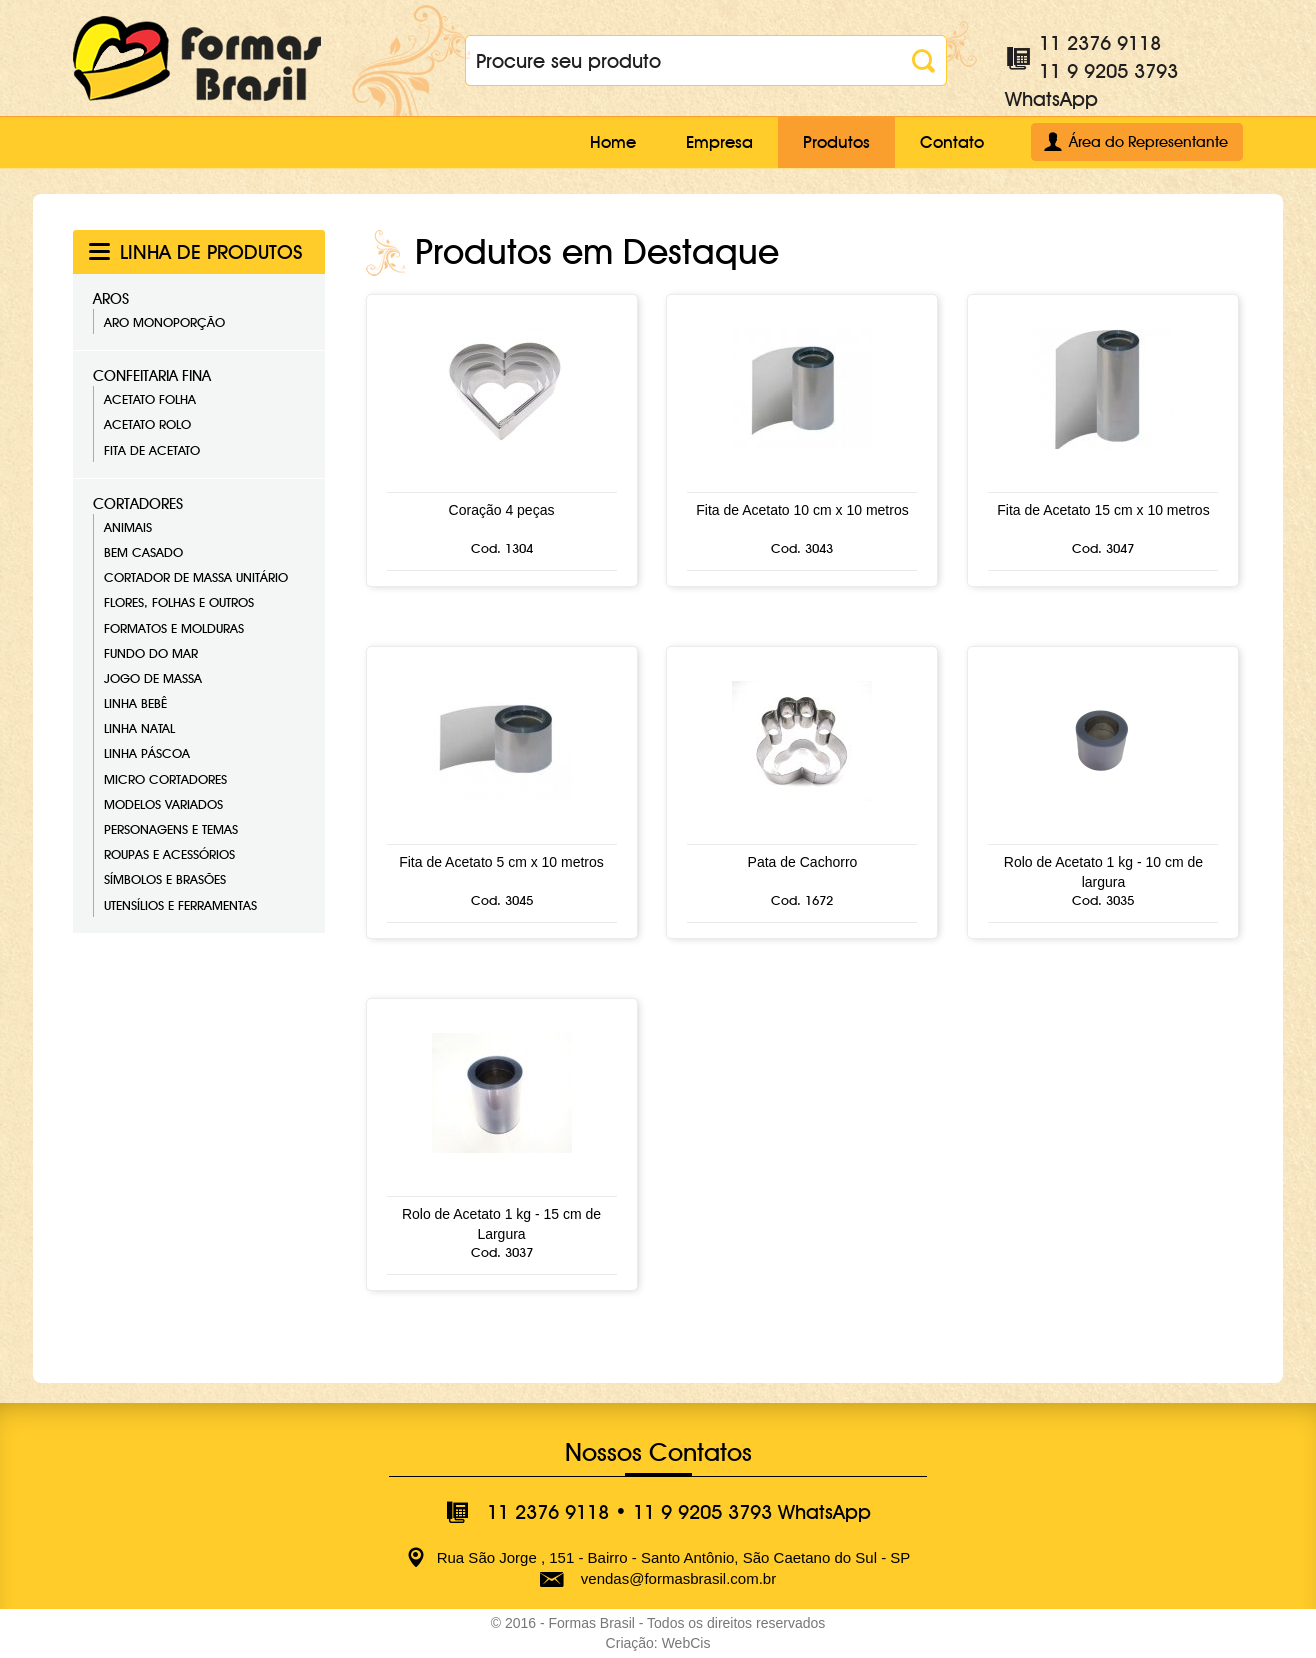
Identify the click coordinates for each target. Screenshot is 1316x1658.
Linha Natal (139, 728)
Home (613, 142)
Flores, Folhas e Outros (179, 602)
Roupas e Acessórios (169, 854)
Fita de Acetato (152, 450)
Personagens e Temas (171, 829)
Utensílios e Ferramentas (180, 905)
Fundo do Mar (151, 653)
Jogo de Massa (153, 678)
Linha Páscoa (147, 753)
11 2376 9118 (1100, 43)
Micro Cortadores (165, 779)
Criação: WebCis (658, 1643)
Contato (952, 142)
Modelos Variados (163, 804)
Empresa (719, 142)
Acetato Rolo (147, 424)
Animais (128, 527)
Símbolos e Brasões (165, 879)
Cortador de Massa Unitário (196, 577)
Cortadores (138, 504)
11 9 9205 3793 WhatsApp (752, 1512)
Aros (111, 299)
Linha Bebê (135, 703)
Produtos (836, 142)
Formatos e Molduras (174, 628)
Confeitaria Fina (152, 376)
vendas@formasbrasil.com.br (678, 1578)
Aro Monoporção (164, 322)
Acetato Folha (150, 399)
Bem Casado (143, 552)
